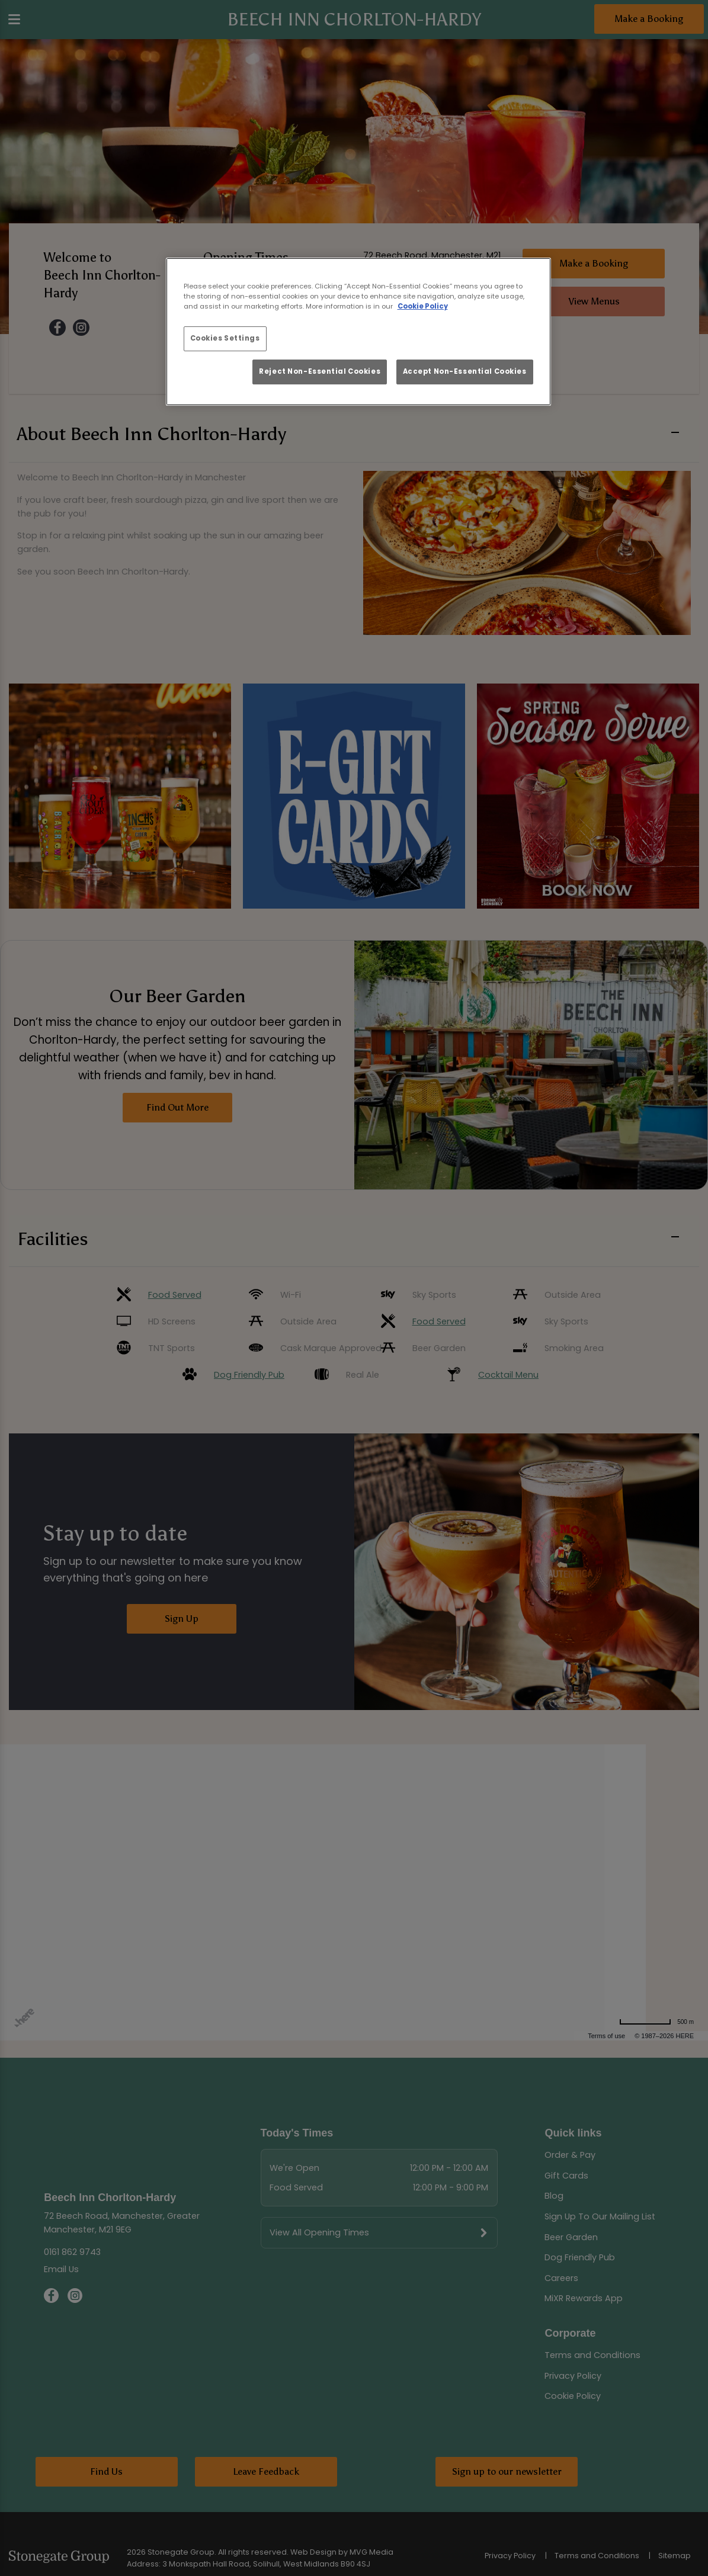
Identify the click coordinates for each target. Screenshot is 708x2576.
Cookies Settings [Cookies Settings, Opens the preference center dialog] (225, 338)
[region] (358, 332)
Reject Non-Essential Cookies (319, 371)
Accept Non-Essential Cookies (465, 371)
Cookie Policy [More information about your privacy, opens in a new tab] (423, 306)
